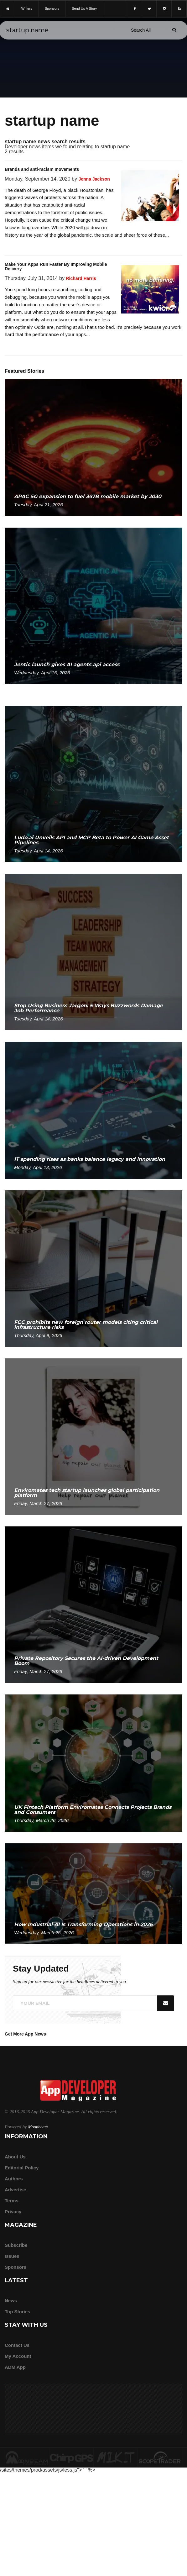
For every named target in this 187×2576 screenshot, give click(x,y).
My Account (18, 2356)
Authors (14, 2178)
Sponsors (15, 2267)
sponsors (52, 8)
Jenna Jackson (94, 179)
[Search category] (141, 30)
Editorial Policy (22, 2167)
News (11, 2300)
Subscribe (16, 2245)
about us (15, 2156)
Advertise (15, 2189)
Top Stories (17, 2311)
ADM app (15, 2367)
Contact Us (17, 2345)
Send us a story (84, 8)
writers (26, 8)
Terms (11, 2200)
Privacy (13, 2211)
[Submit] (174, 30)
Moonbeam (38, 2127)
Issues (12, 2256)
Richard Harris (81, 278)
